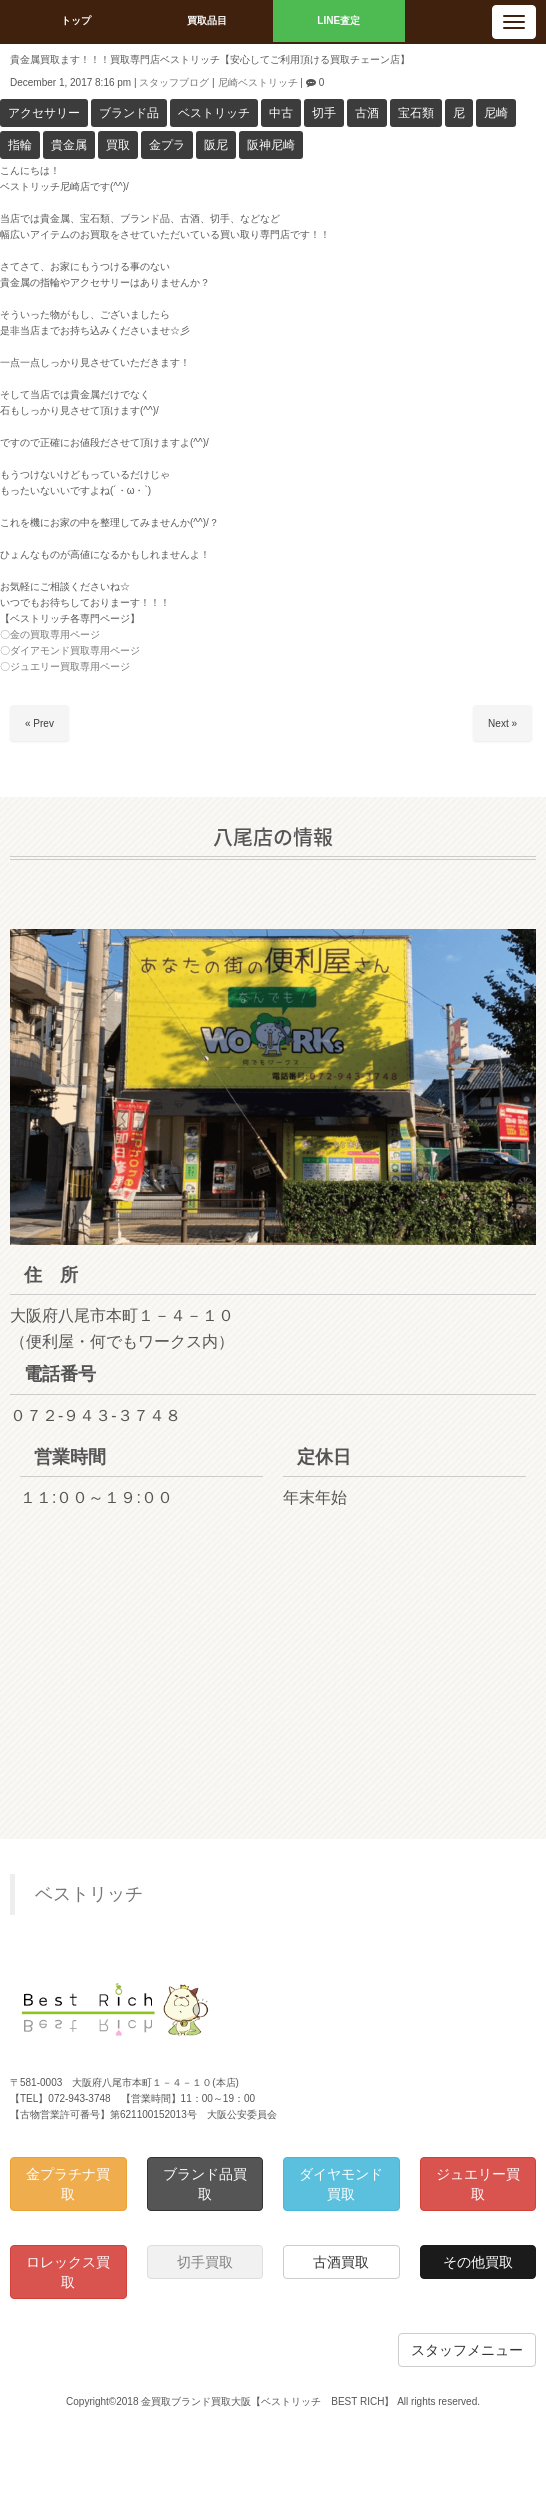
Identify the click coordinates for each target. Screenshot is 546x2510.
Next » (502, 723)
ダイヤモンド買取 (341, 2184)
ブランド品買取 (205, 2184)
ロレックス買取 (68, 2272)
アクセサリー (44, 113)
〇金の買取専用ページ (50, 634)
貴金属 (69, 145)
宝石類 (416, 113)
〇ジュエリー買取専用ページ (65, 666)
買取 (118, 145)
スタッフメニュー (467, 2350)
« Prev (39, 723)
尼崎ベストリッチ (258, 82)
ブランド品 (129, 113)
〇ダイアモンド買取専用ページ (70, 650)
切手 (324, 113)
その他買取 (478, 2262)
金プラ (167, 145)
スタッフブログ (174, 82)
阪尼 (216, 145)
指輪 (20, 145)
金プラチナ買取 (68, 2184)
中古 (281, 113)
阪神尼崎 (271, 145)
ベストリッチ (214, 113)
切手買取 (205, 2262)
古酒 (367, 113)
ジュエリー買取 (478, 2184)
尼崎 (496, 113)
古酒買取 (341, 2262)
